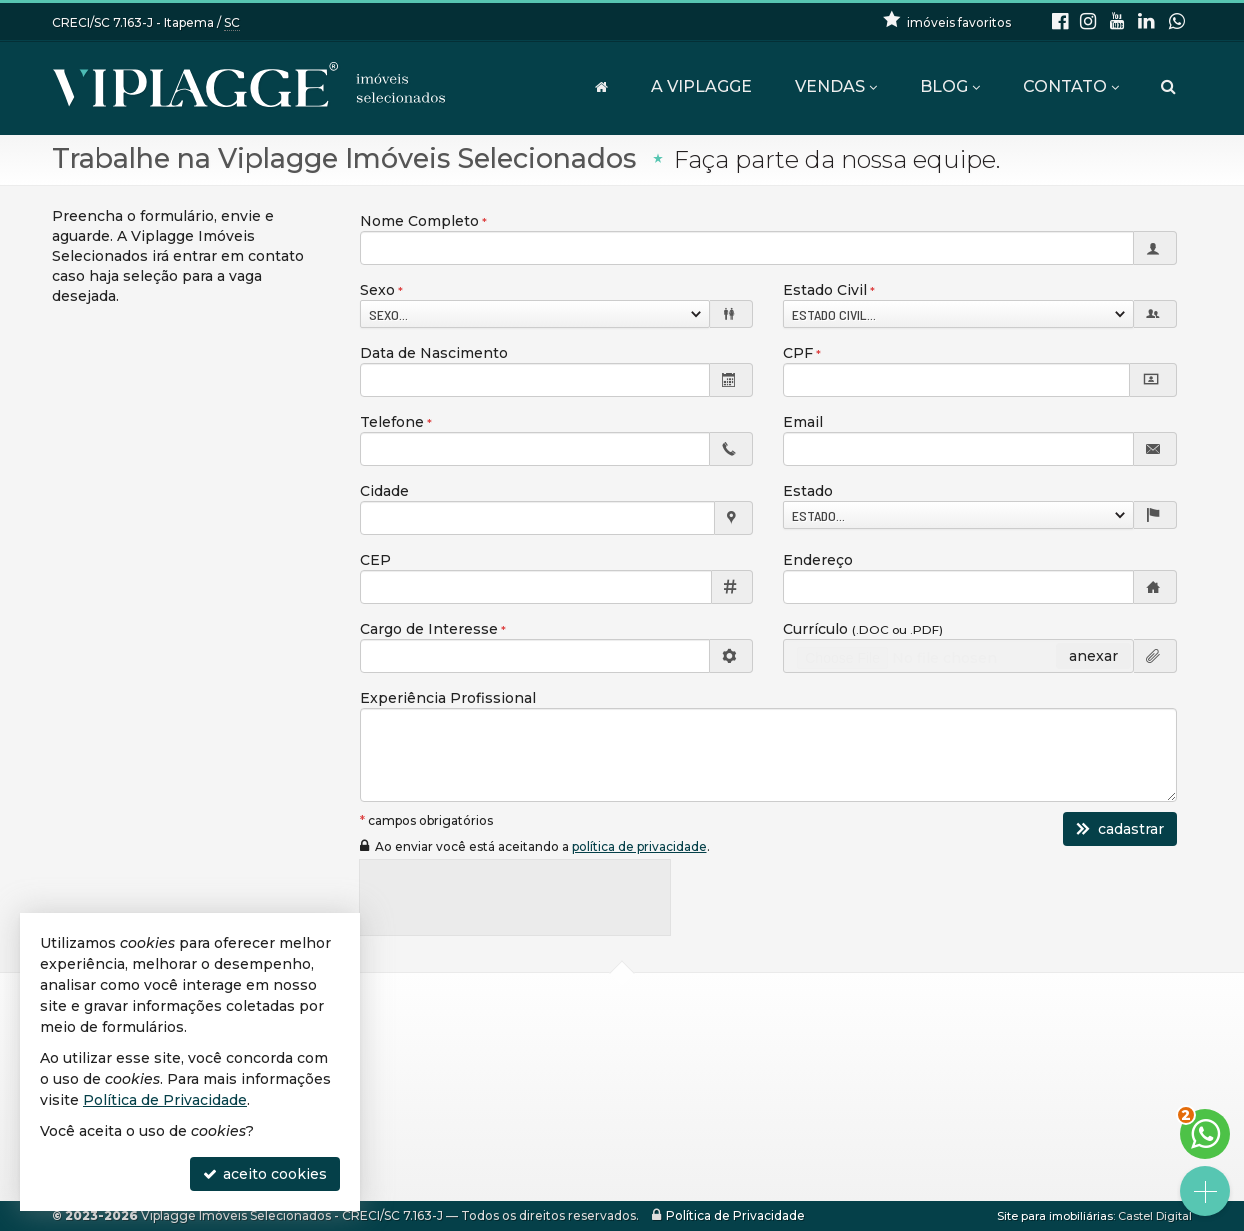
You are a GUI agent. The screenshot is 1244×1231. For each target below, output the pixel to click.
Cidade (384, 491)
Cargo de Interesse (429, 629)
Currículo (863, 629)
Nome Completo (419, 221)
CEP (375, 560)
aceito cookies (265, 1174)
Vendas (836, 86)
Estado (808, 491)
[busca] (1168, 87)
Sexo (377, 290)
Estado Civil (825, 290)
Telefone (392, 422)
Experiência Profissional (448, 698)
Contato (1071, 86)
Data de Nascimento (434, 353)
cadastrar (1120, 829)
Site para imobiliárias (1055, 1216)
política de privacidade (639, 846)
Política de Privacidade (735, 1215)
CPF (798, 353)
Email (803, 422)
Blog (950, 86)
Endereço (818, 560)
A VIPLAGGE (701, 86)
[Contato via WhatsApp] (1205, 1134)
